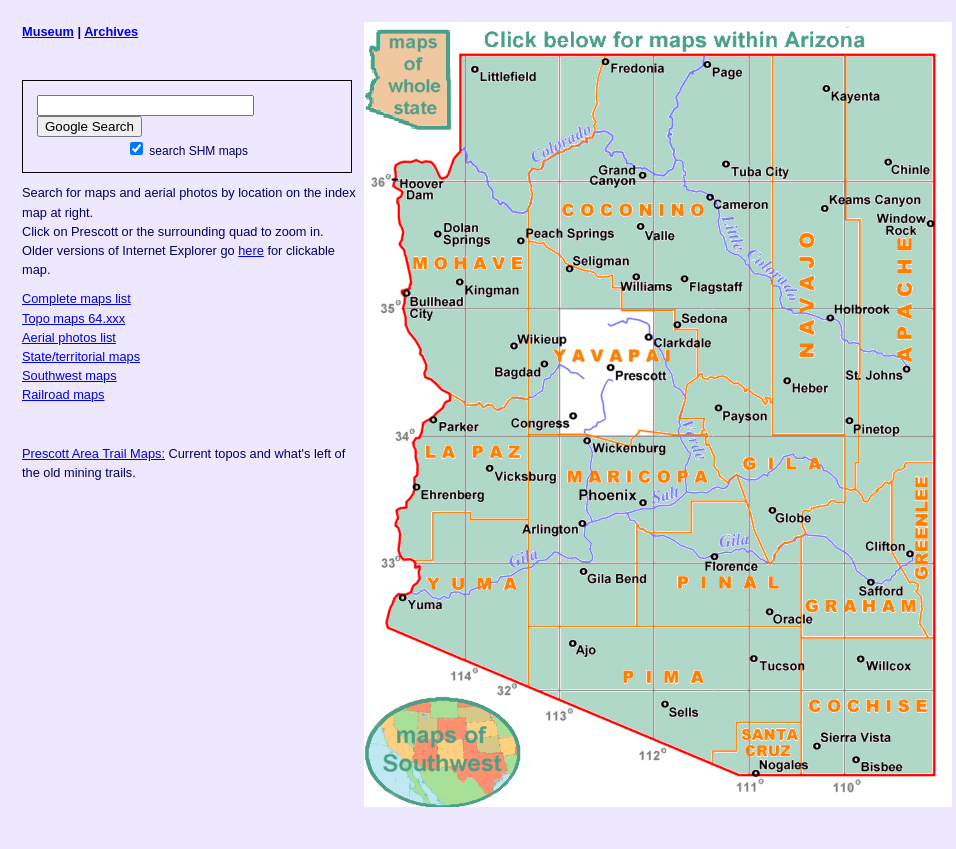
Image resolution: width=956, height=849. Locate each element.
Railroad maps (63, 394)
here (251, 250)
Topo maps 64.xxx (73, 318)
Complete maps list (76, 298)
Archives (111, 31)
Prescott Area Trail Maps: (93, 453)
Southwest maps (69, 375)
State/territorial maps (81, 356)
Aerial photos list (69, 337)
